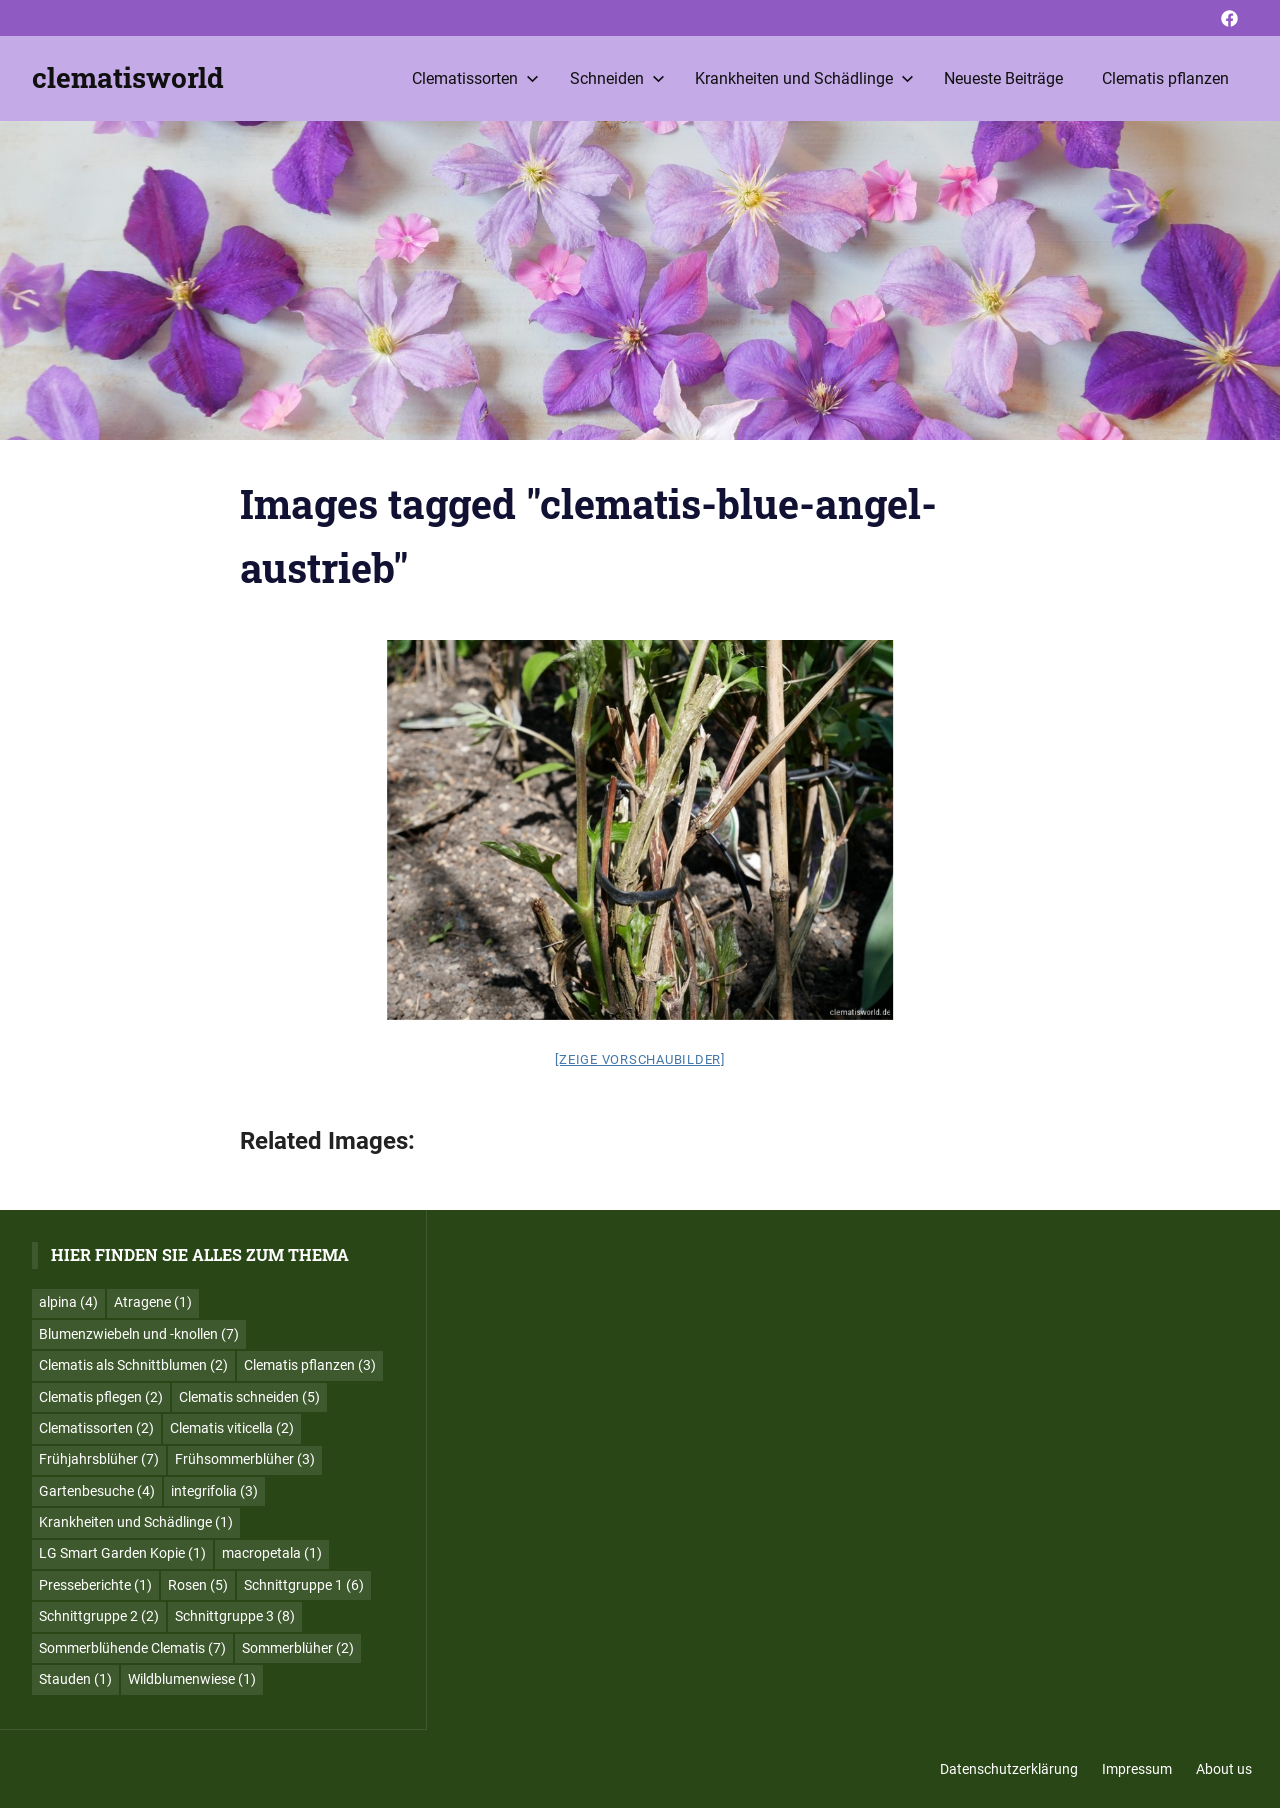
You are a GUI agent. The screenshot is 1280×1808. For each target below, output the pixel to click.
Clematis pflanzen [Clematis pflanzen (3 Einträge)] (310, 1365)
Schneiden (617, 78)
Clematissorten (475, 78)
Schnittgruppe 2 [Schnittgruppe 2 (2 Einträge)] (99, 1616)
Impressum (1137, 1769)
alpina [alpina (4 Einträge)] (68, 1302)
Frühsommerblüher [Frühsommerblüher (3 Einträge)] (245, 1459)
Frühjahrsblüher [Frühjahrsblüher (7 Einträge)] (99, 1459)
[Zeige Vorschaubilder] (640, 1059)
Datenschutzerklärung (1009, 1769)
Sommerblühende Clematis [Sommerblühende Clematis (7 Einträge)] (132, 1648)
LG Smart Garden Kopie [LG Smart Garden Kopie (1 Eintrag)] (122, 1553)
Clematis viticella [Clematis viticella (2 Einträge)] (232, 1428)
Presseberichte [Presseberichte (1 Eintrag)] (95, 1585)
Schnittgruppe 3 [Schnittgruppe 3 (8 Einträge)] (235, 1616)
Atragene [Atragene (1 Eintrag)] (153, 1302)
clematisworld (128, 77)
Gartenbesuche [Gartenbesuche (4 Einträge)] (97, 1491)
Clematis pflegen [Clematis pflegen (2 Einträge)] (101, 1397)
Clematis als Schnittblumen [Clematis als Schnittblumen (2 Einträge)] (133, 1365)
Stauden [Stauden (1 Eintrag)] (75, 1679)
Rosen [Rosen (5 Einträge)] (198, 1585)
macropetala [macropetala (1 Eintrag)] (272, 1553)
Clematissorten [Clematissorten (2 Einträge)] (96, 1428)
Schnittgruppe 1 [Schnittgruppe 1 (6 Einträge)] (304, 1585)
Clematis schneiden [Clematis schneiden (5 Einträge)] (249, 1397)
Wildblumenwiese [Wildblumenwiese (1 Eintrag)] (192, 1679)
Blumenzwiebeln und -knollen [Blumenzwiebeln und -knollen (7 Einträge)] (139, 1334)
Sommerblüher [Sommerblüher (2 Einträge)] (298, 1648)
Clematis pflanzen (1165, 78)
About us (1224, 1769)
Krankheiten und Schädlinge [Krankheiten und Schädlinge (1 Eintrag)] (136, 1522)
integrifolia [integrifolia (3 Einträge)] (214, 1491)
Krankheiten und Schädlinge (804, 78)
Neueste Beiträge (1003, 78)
